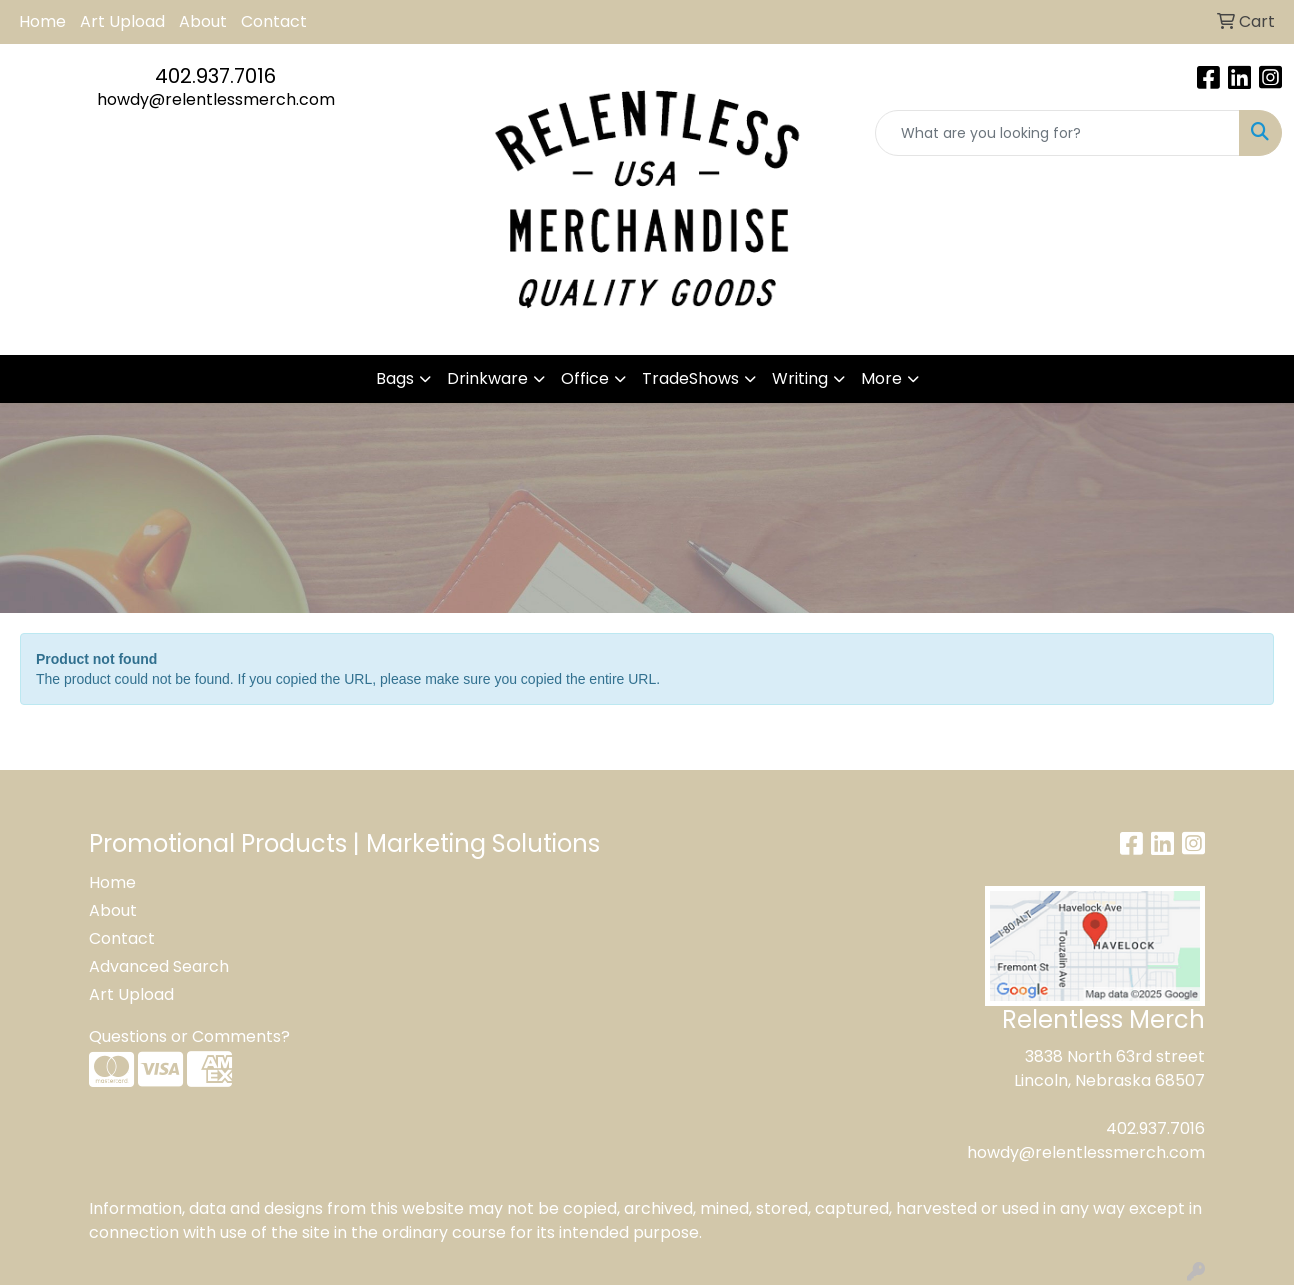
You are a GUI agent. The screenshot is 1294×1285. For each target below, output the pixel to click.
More (881, 378)
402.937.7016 (215, 76)
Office (585, 378)
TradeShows (690, 378)
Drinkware (487, 378)
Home (42, 21)
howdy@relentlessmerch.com (216, 99)
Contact (274, 21)
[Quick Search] (1057, 133)
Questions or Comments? (189, 1036)
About (203, 21)
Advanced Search (159, 966)
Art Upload (122, 21)
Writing (800, 378)
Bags (395, 378)
